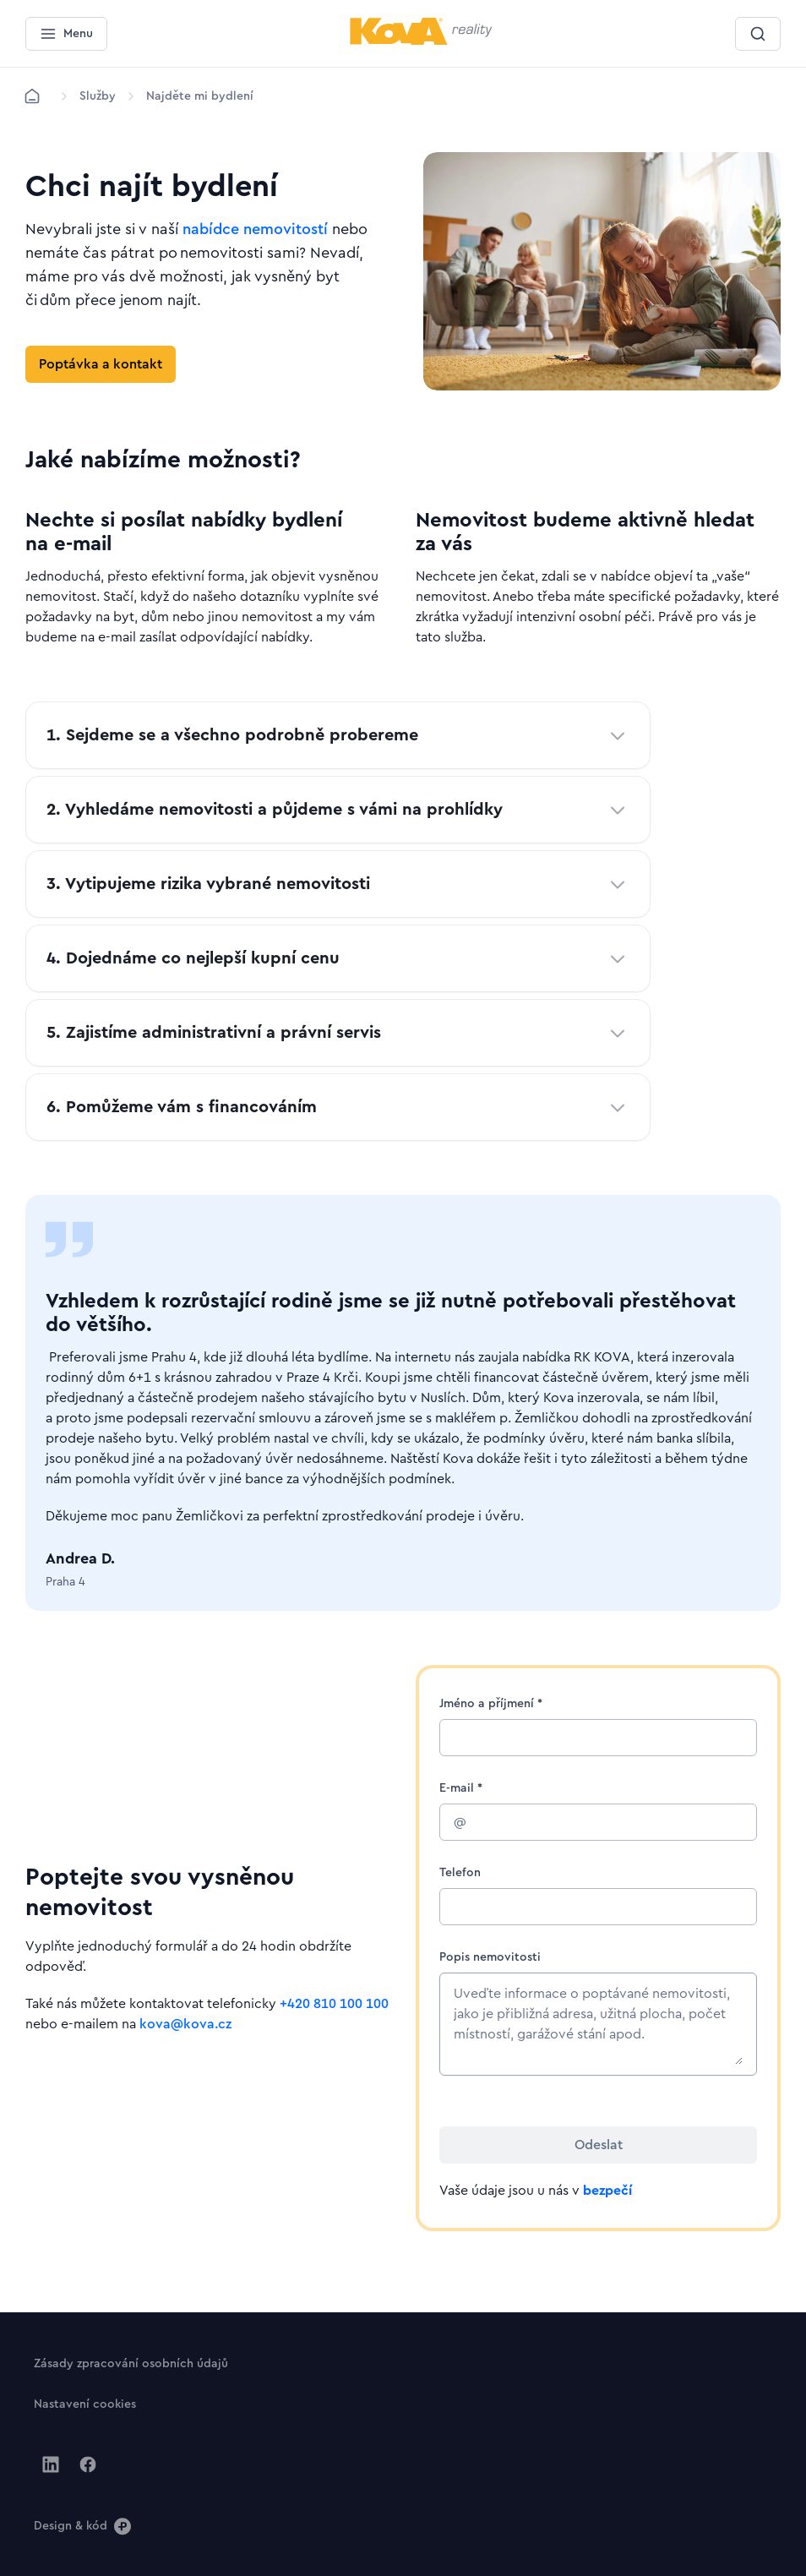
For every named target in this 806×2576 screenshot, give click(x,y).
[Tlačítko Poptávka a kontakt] (100, 364)
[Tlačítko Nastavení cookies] (85, 2403)
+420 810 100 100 (334, 2004)
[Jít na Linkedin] (51, 2464)
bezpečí (607, 2190)
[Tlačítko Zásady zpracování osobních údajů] (131, 2363)
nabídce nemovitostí (255, 229)
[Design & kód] (82, 2525)
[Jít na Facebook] (88, 2464)
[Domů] (32, 96)
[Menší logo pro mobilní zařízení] (421, 41)
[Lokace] (97, 96)
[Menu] (66, 34)
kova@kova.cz (185, 2024)
